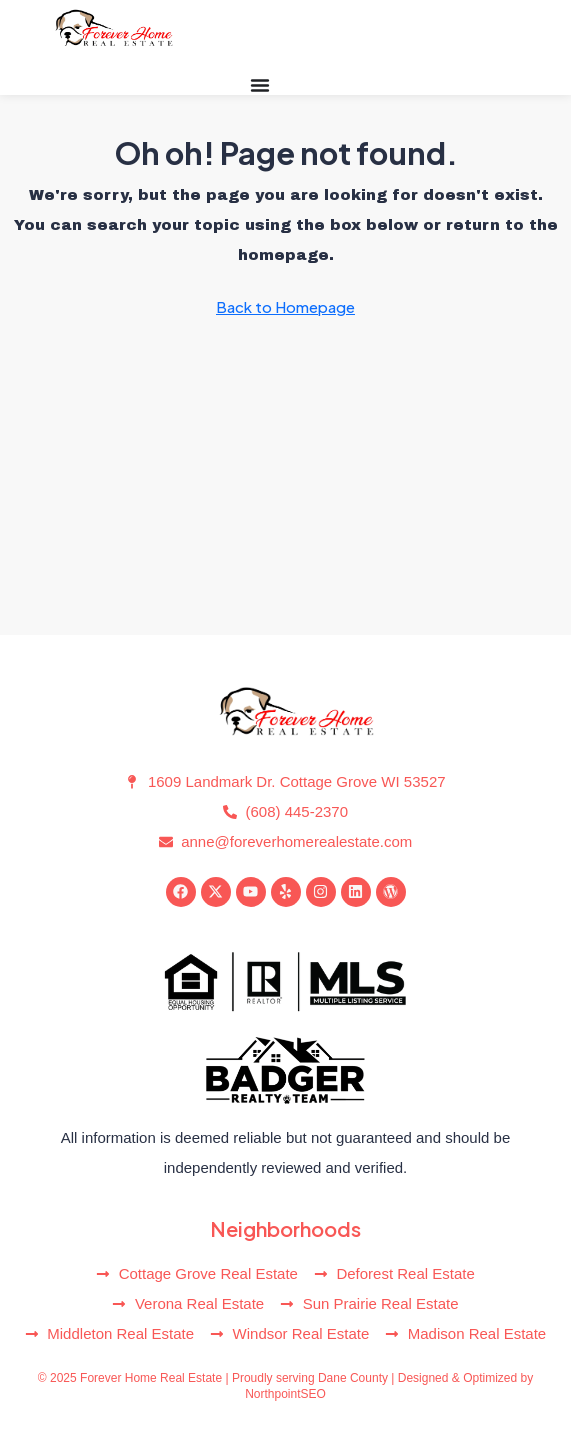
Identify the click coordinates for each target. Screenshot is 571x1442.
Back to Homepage (285, 306)
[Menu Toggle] (260, 85)
